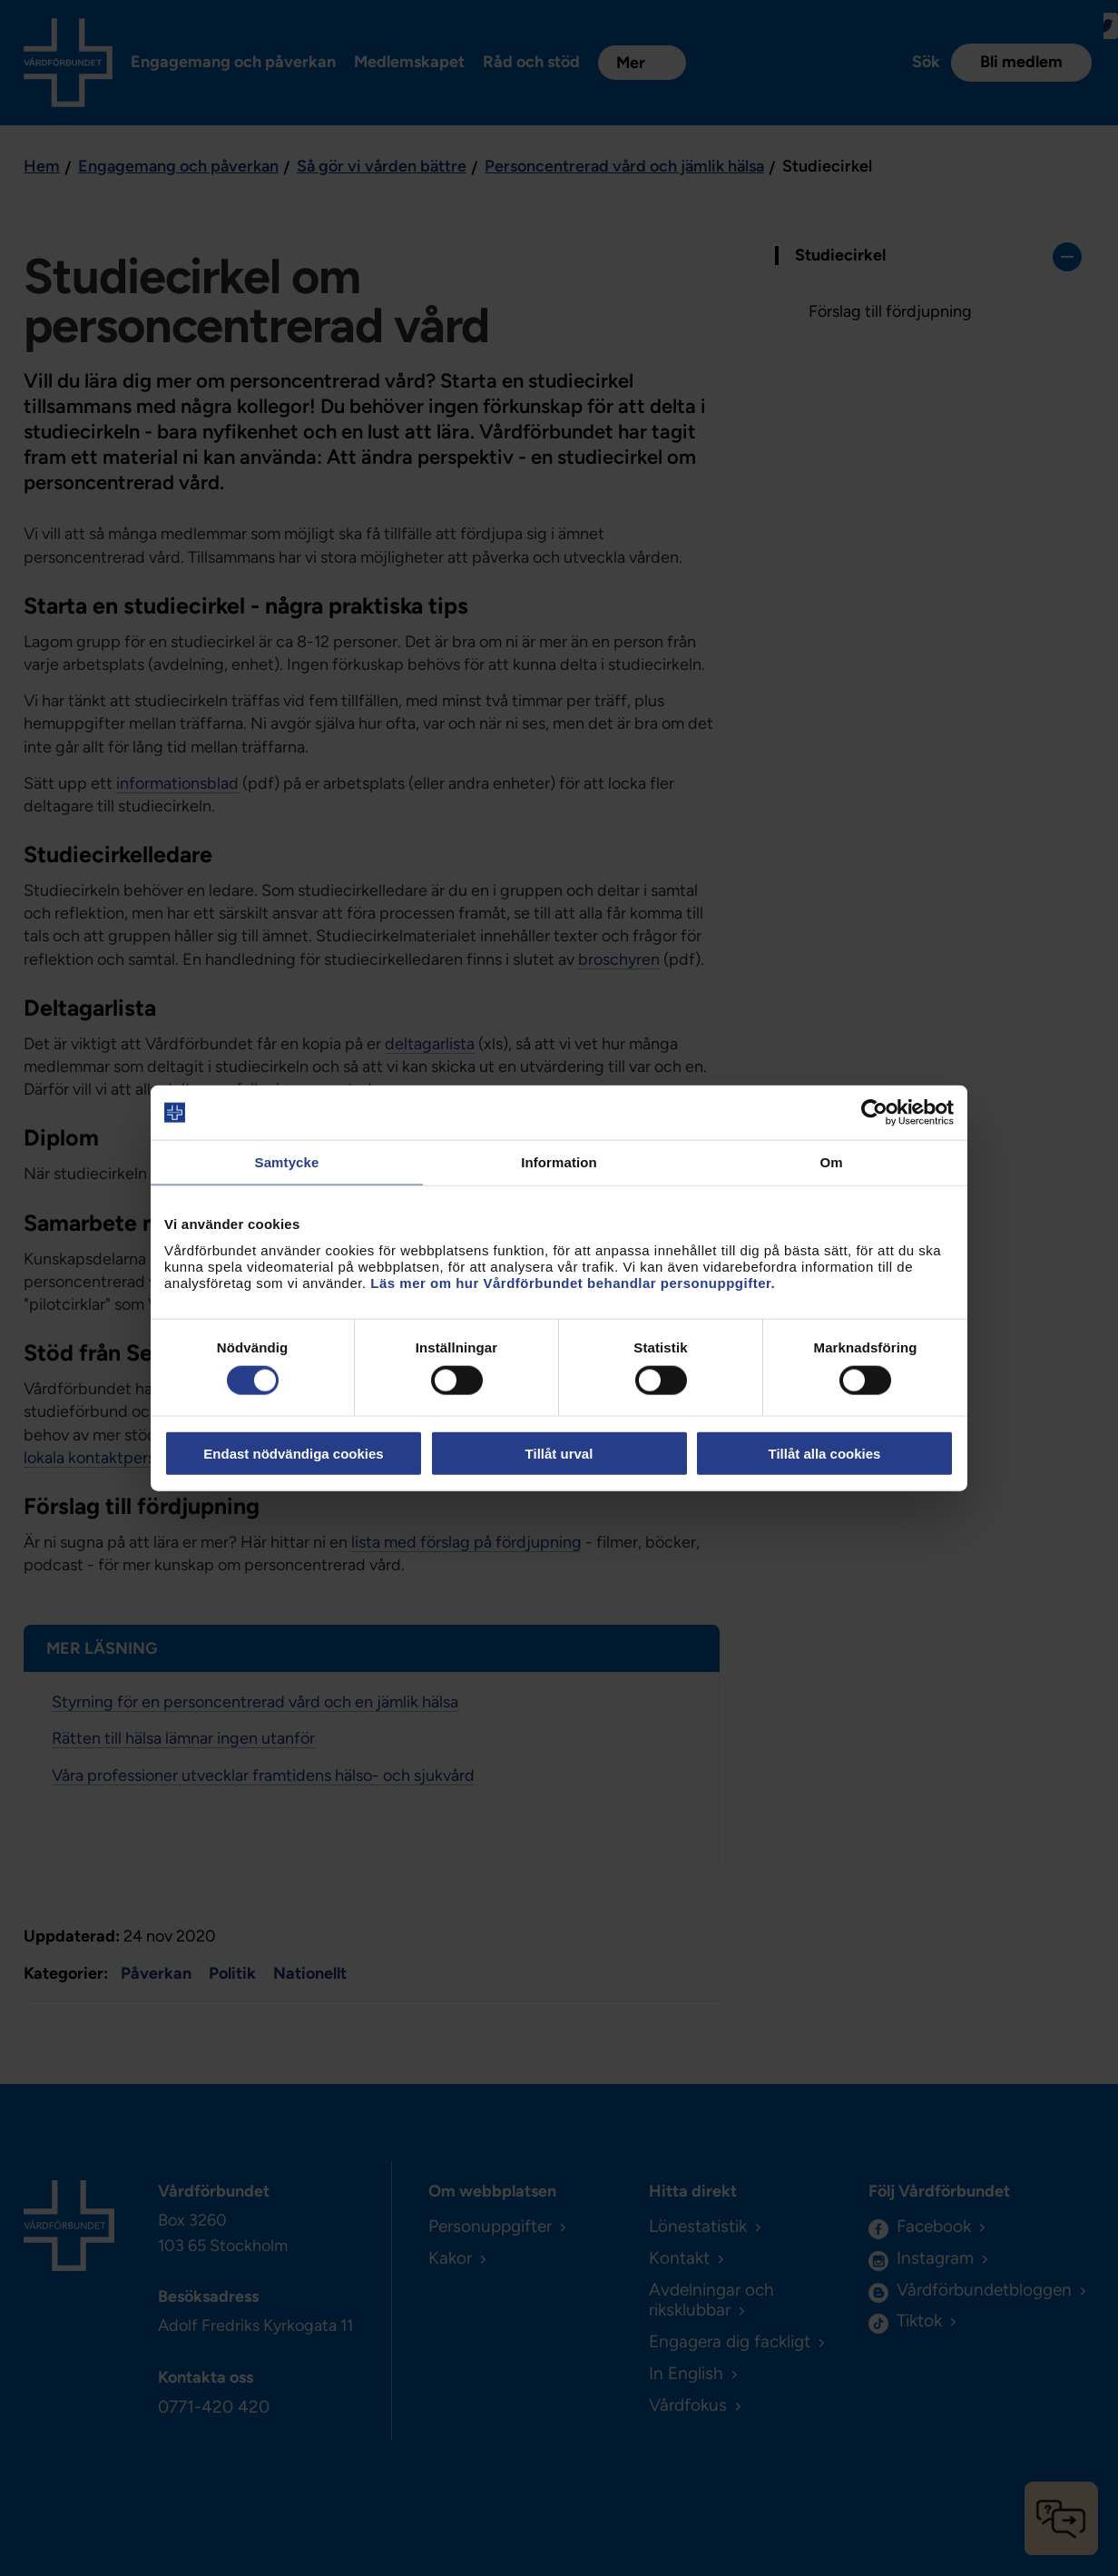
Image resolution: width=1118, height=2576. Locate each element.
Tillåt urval (559, 1452)
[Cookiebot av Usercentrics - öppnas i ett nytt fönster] (874, 1112)
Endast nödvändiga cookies (293, 1452)
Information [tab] (559, 1162)
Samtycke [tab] (287, 1162)
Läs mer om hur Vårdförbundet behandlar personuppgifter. (572, 1282)
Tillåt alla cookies (825, 1452)
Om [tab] (830, 1162)
